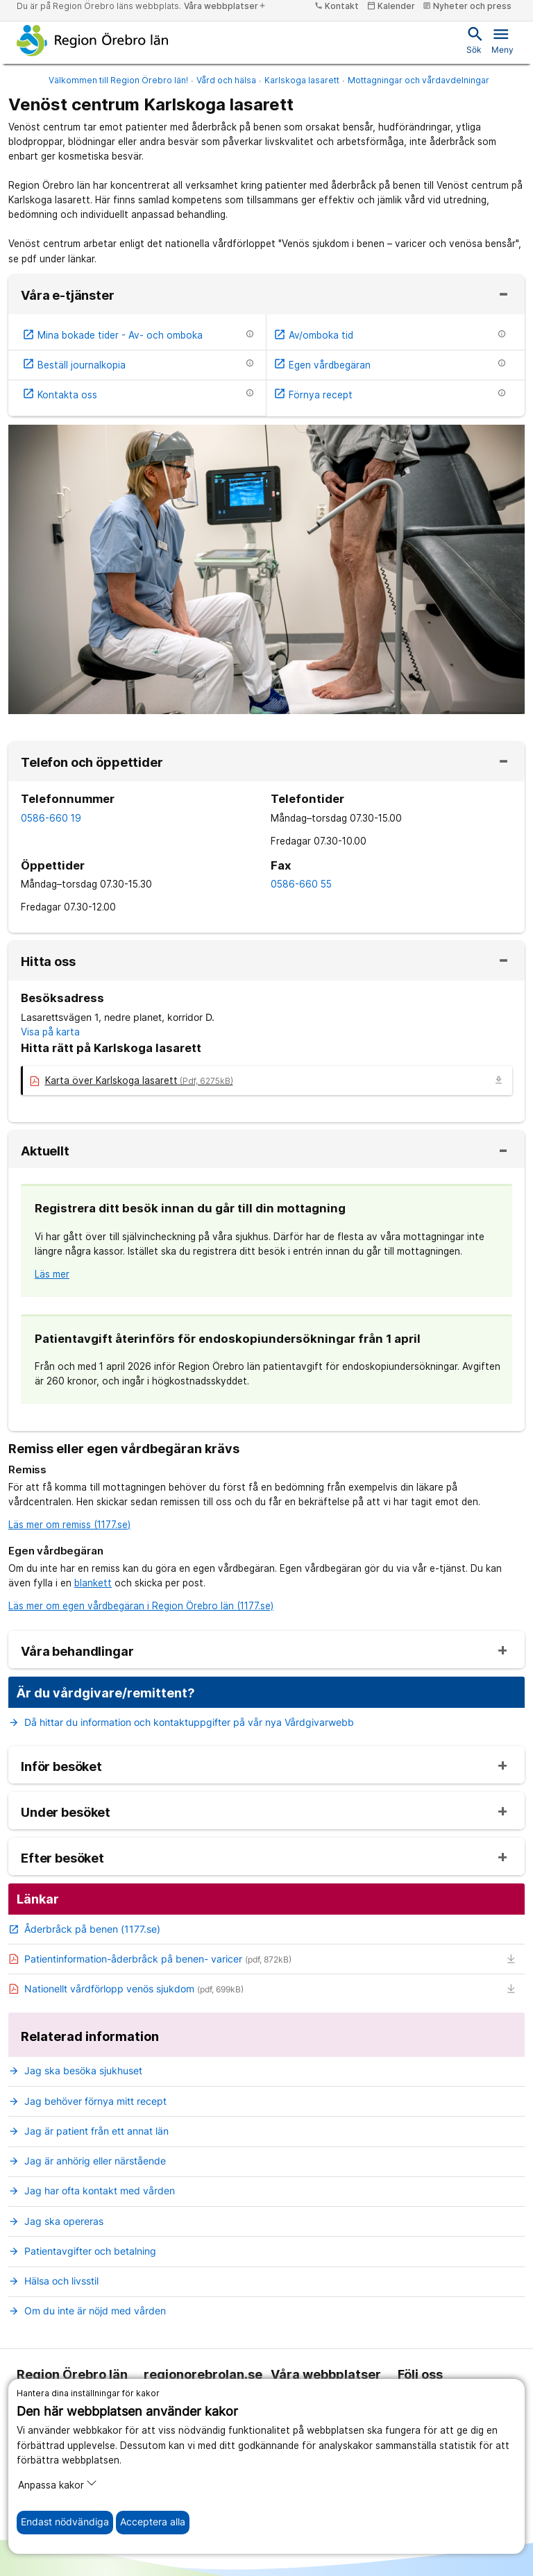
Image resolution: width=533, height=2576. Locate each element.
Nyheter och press (467, 5)
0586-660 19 (51, 818)
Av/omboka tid (313, 335)
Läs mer (52, 1274)
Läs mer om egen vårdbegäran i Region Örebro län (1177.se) (140, 1605)
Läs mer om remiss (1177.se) (69, 1524)
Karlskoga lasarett (301, 80)
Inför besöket (61, 1767)
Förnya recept (313, 394)
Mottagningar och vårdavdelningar (418, 80)
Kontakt (336, 5)
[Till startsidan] (92, 40)
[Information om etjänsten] (250, 334)
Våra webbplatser (225, 5)
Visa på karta (50, 1031)
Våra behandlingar (77, 1651)
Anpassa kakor (57, 2484)
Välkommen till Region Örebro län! (118, 80)
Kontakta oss (59, 394)
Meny (502, 39)
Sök (474, 39)
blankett (93, 1582)
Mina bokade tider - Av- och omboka (112, 335)
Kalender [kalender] (391, 5)
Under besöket (65, 1812)
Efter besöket (62, 1858)
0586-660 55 (301, 884)
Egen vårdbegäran (322, 365)
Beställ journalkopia (74, 365)
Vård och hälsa (226, 80)
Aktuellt (45, 1151)
